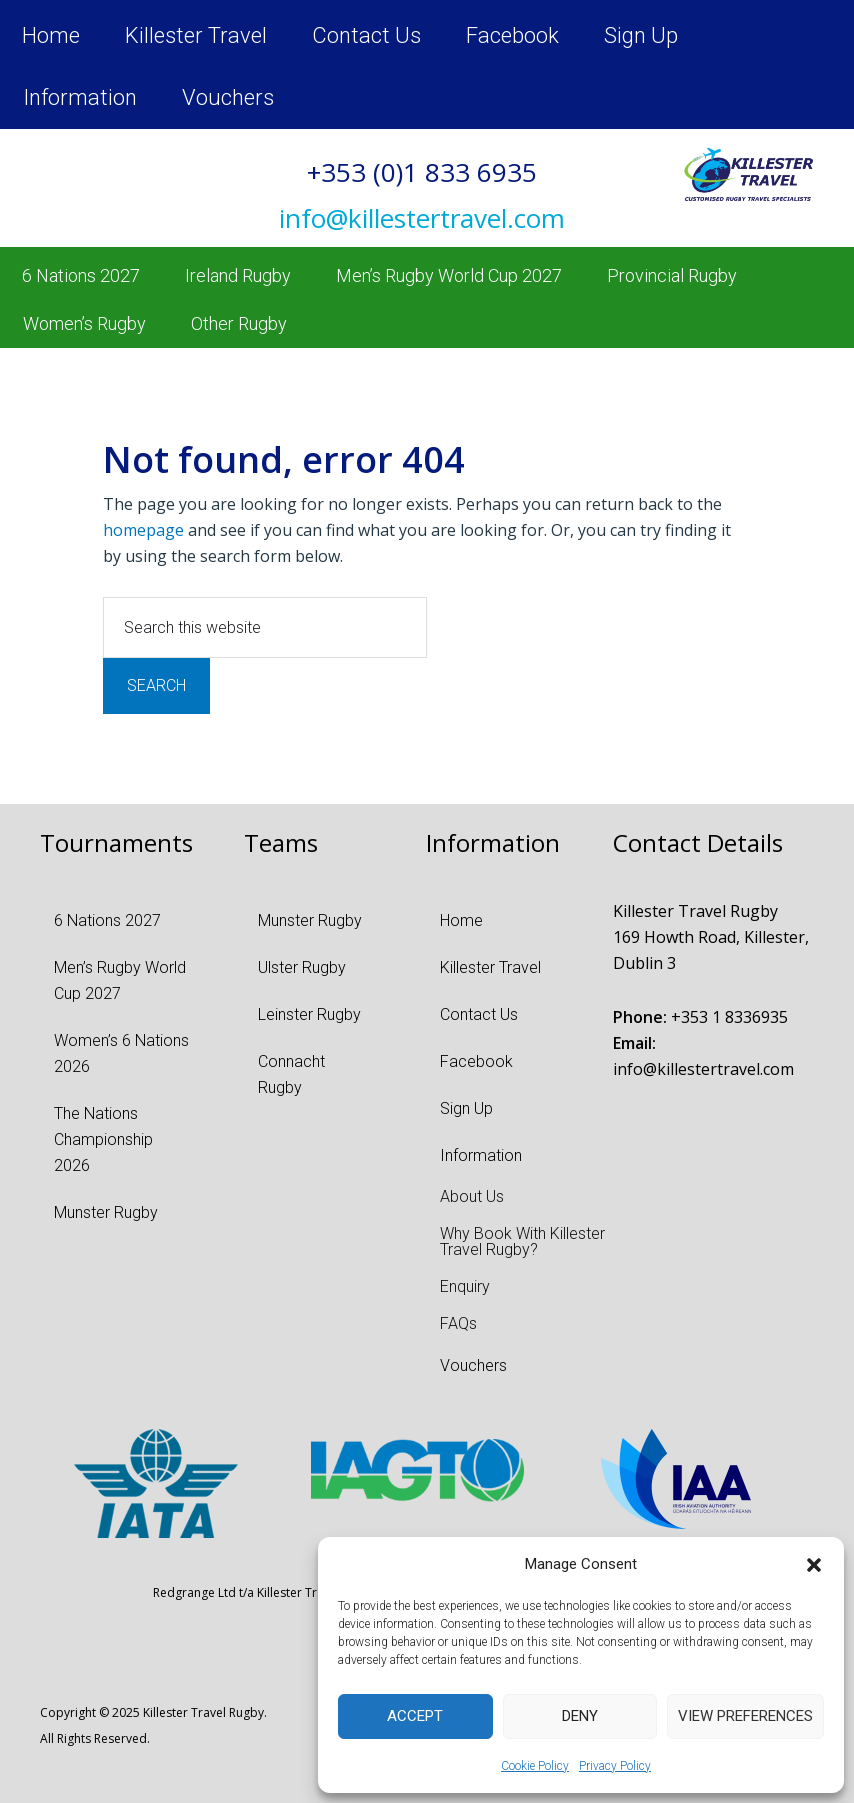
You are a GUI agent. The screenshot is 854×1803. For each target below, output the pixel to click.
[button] (814, 1565)
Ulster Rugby (302, 967)
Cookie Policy (535, 1766)
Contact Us (366, 35)
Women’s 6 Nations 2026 (121, 1053)
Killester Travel (196, 35)
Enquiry (465, 1286)
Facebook (512, 35)
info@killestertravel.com (703, 1069)
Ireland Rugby (238, 275)
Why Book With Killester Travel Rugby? (522, 1241)
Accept (415, 1716)
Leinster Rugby (309, 1014)
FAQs (458, 1323)
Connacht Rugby (291, 1074)
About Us (472, 1196)
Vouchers (228, 97)
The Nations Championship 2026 (103, 1139)
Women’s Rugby (84, 323)
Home (51, 35)
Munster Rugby (106, 1212)
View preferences (745, 1716)
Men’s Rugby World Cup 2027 (449, 275)
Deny (580, 1716)
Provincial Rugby (672, 275)
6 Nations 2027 (81, 275)
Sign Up (641, 35)
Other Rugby (239, 323)
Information (80, 97)
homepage (143, 530)
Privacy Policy (615, 1766)
